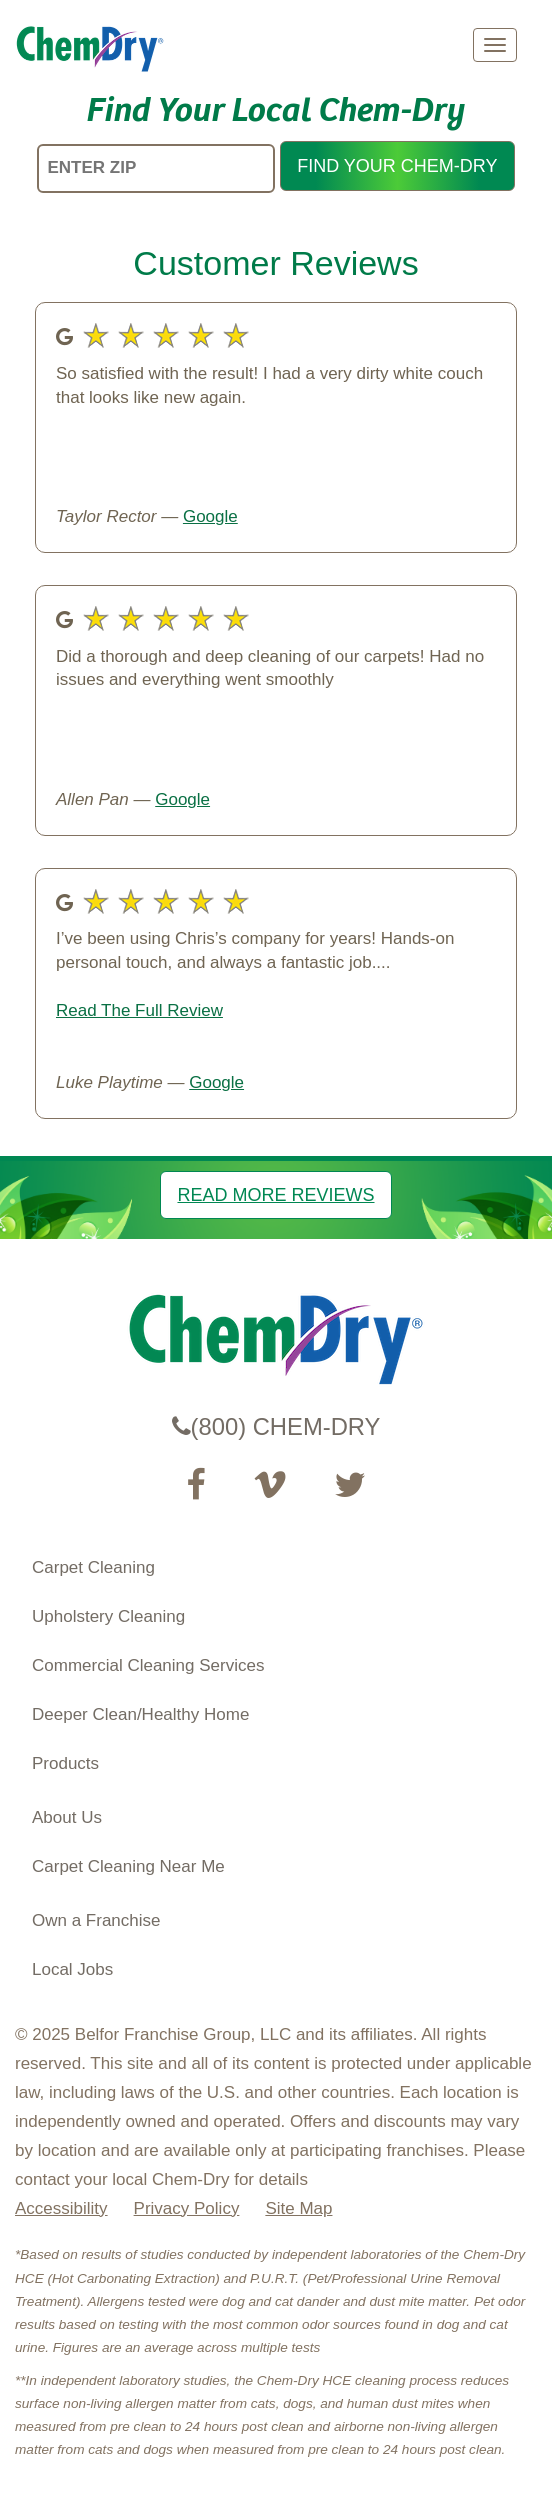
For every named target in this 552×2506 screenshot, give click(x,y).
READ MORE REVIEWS (275, 1195)
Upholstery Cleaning (108, 1616)
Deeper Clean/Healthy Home (140, 1714)
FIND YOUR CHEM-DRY (397, 166)
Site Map (298, 2208)
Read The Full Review (139, 1010)
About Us (67, 1817)
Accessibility (61, 2208)
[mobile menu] (495, 45)
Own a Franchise (96, 1920)
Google (210, 516)
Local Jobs (72, 1969)
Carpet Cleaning (93, 1567)
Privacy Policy (187, 2208)
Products (65, 1763)
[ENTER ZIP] (156, 168)
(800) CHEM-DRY (276, 1426)
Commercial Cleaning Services (148, 1665)
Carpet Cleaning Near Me (128, 1866)
